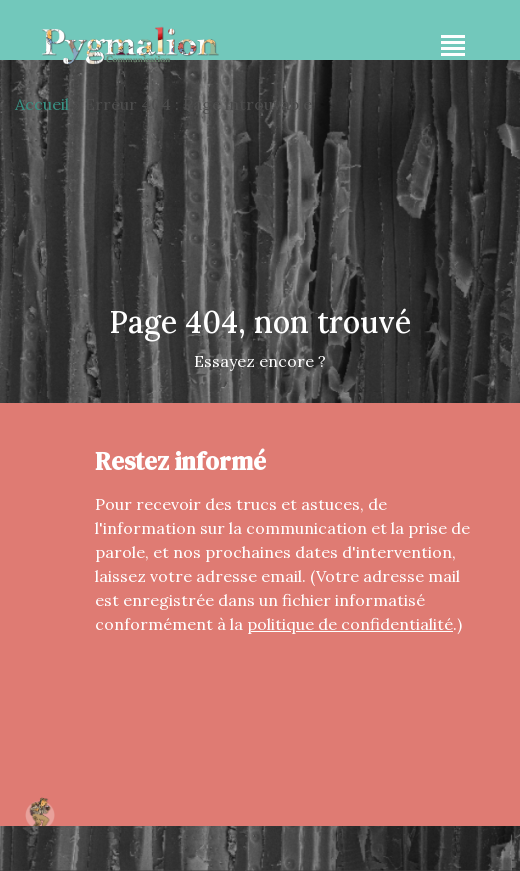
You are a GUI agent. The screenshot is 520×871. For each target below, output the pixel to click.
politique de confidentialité (350, 624)
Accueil (42, 104)
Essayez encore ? (260, 361)
